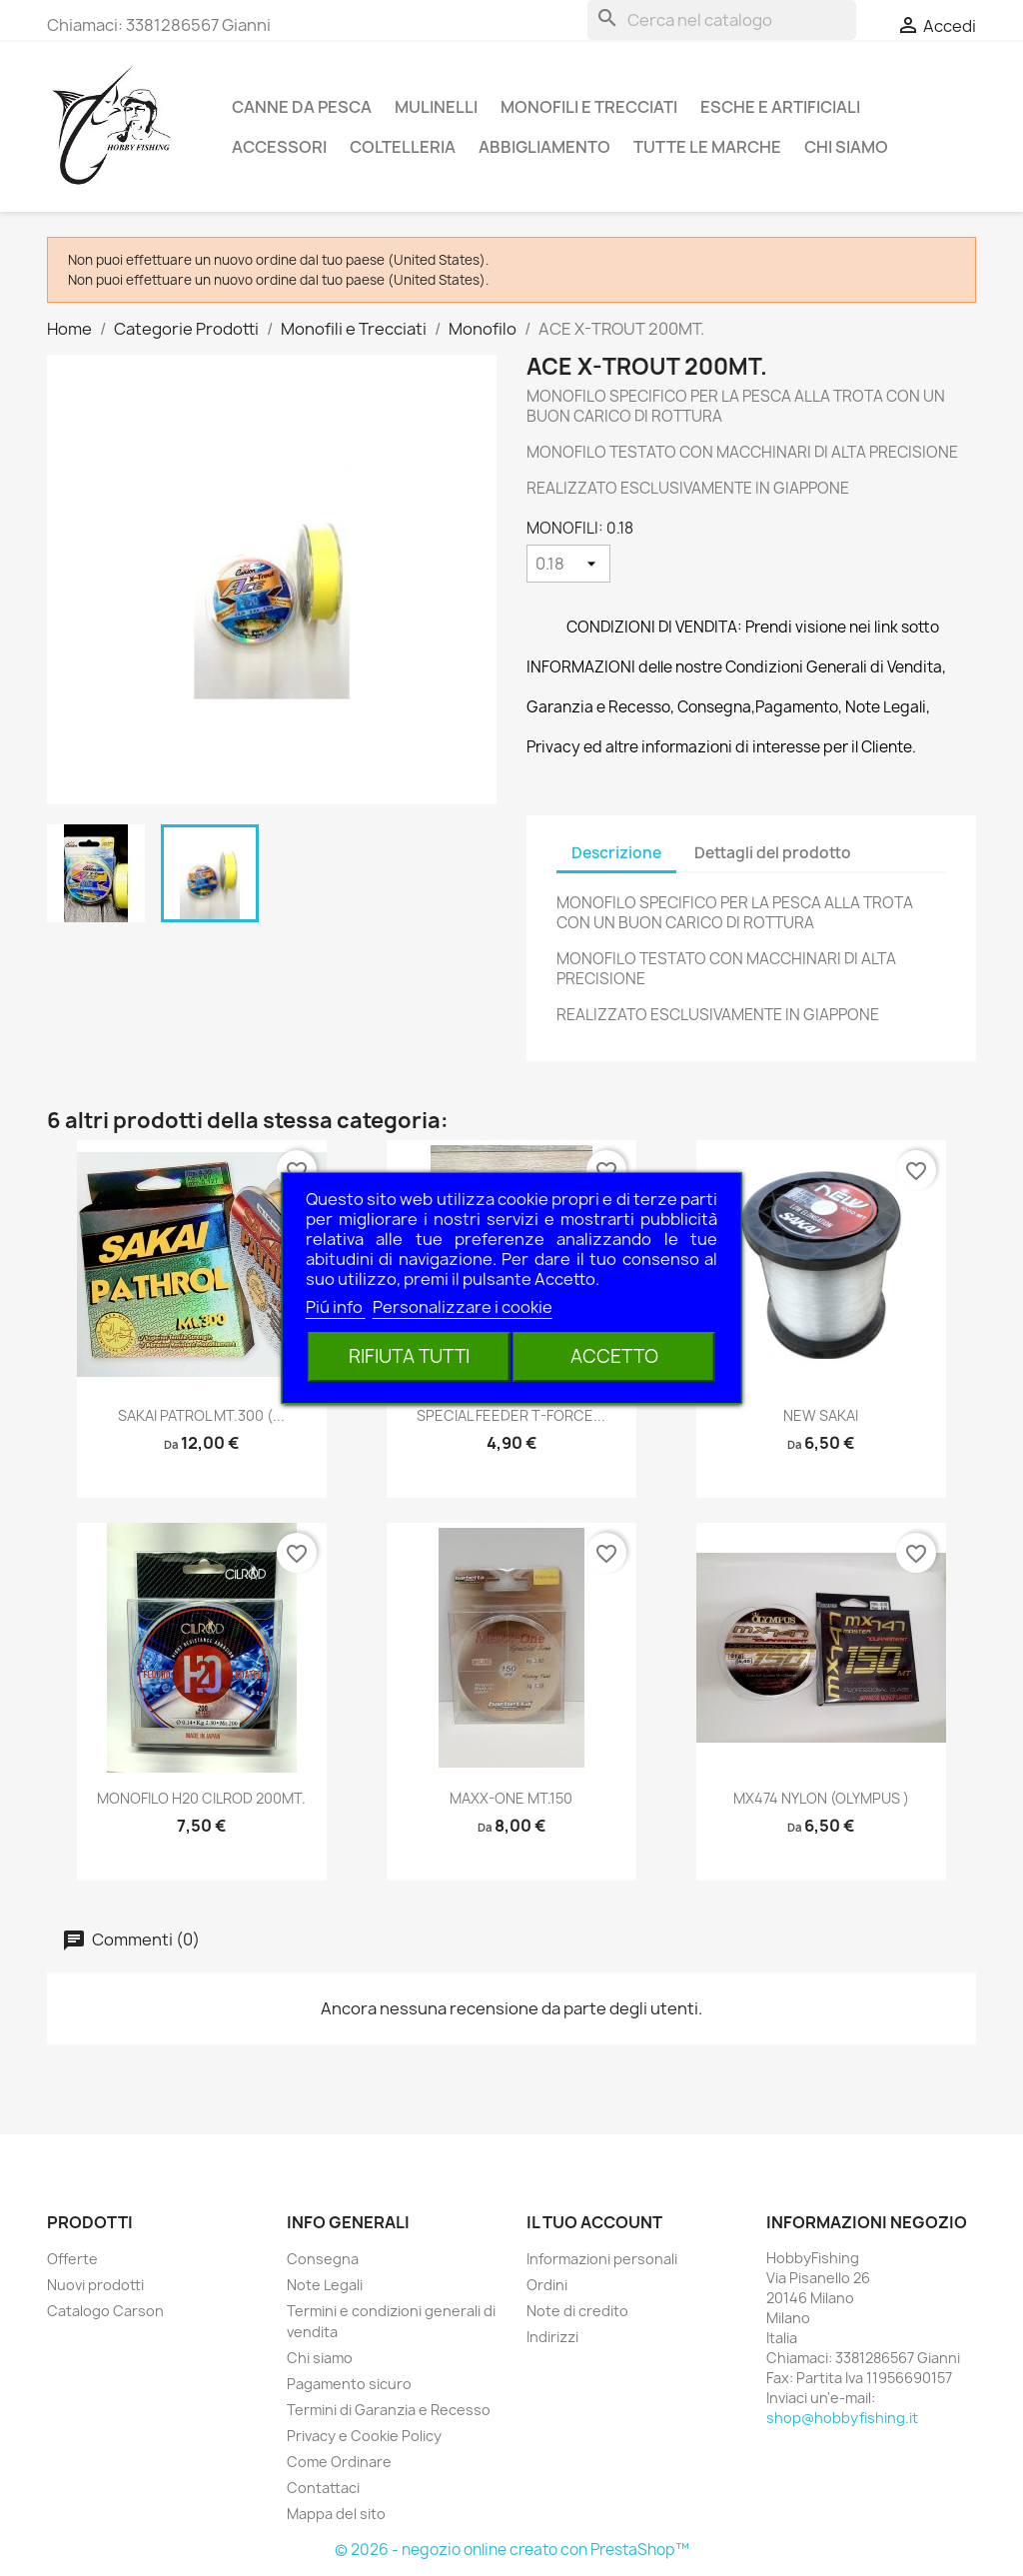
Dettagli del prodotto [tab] (772, 852)
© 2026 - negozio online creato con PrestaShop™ (512, 2549)
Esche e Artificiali (780, 107)
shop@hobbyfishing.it (842, 2417)
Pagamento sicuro (349, 2383)
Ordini (546, 2284)
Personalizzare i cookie (462, 1307)
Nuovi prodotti (95, 2284)
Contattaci (323, 2487)
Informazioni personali (601, 2258)
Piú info (336, 1307)
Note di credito (577, 2310)
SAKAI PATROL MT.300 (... (201, 1415)
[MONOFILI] (568, 564)
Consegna (323, 2258)
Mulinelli (436, 107)
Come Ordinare (339, 2461)
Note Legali (325, 2284)
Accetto (614, 1356)
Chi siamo (846, 147)
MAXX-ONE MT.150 (511, 1798)
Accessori (279, 147)
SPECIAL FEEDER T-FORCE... (511, 1415)
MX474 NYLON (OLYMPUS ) (821, 1798)
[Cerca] (721, 20)
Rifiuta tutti (409, 1356)
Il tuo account (594, 2222)
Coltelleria (403, 147)
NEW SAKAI (820, 1415)
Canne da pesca (302, 107)
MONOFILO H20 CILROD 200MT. (201, 1798)
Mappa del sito (336, 2513)
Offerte (72, 2258)
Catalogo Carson (105, 2310)
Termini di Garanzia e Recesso (389, 2409)
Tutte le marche (707, 147)
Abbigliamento (544, 147)
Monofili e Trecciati (589, 107)
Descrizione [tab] (616, 852)
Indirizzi (552, 2336)
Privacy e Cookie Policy (364, 2435)
